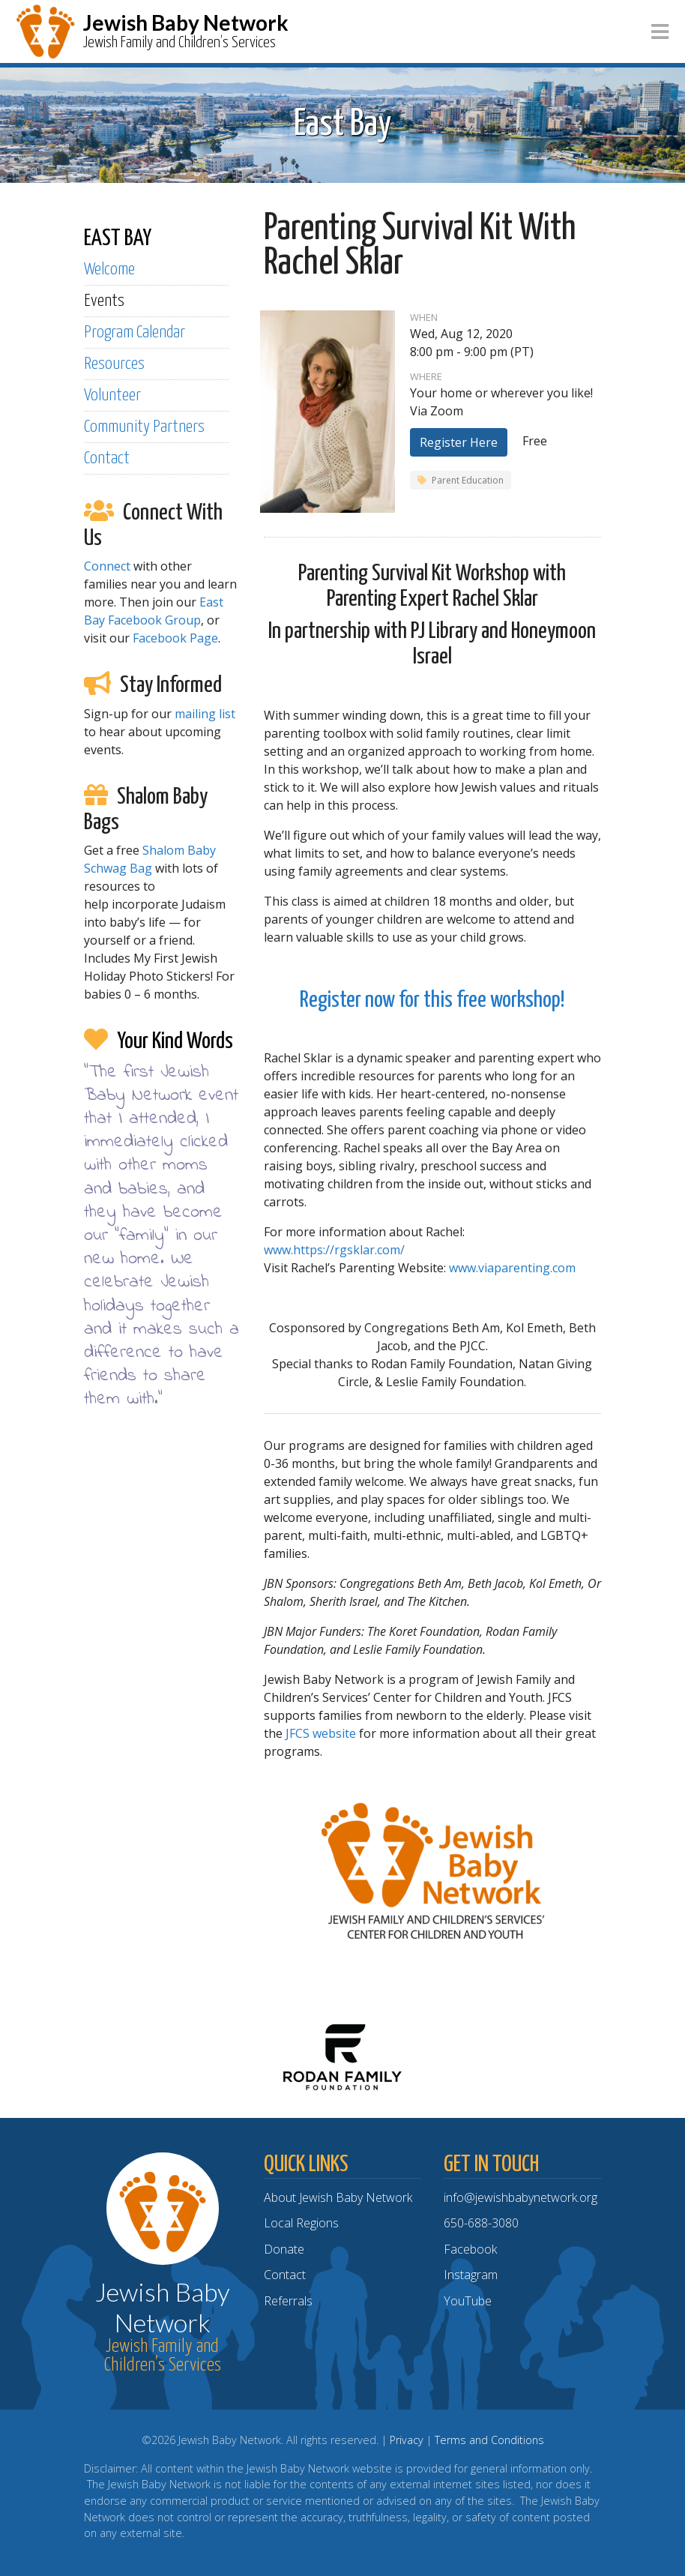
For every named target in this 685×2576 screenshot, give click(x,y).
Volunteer (112, 395)
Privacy (406, 2440)
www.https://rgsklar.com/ (334, 1250)
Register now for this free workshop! (432, 1000)
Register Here (459, 442)
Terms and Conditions (489, 2440)
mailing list (205, 713)
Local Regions (301, 2223)
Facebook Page (175, 638)
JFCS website (321, 1733)
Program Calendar (134, 332)
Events (104, 301)
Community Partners (144, 427)
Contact (107, 458)
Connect (107, 566)
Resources (114, 364)
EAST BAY (117, 238)
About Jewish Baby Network (338, 2197)
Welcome (109, 269)
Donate (284, 2249)
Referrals (288, 2301)
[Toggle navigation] (660, 32)
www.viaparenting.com (512, 1268)
